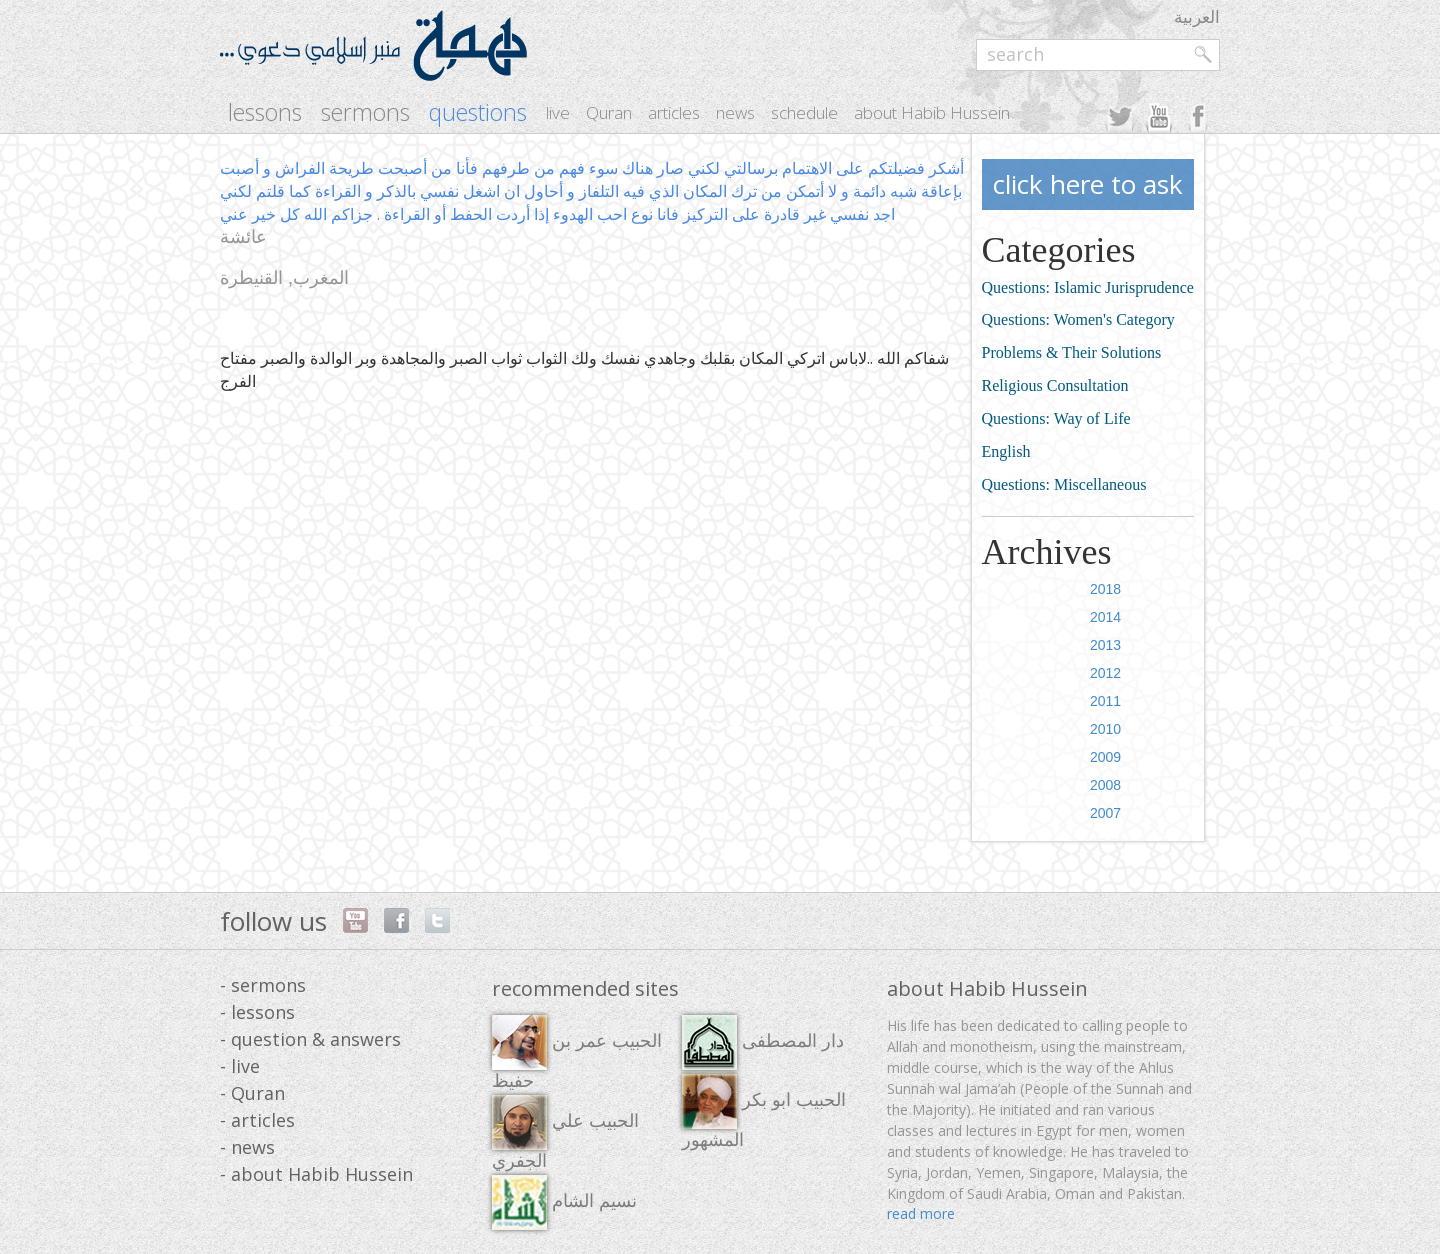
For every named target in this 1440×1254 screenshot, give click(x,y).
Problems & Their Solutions (1072, 352)
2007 (1105, 813)
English (1006, 451)
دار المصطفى (763, 1042)
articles (674, 112)
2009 (1105, 757)
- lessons (257, 1012)
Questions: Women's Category (1078, 319)
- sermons (263, 985)
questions (478, 112)
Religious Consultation (1055, 385)
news (735, 112)
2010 (1105, 729)
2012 (1105, 673)
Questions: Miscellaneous (1064, 484)
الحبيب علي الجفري (565, 1133)
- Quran (252, 1093)
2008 (1105, 785)
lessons (265, 112)
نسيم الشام (564, 1202)
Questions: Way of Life (1056, 418)
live (558, 112)
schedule (804, 112)
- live (240, 1066)
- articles (257, 1120)
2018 (1105, 589)
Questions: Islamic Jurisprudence (1088, 287)
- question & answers (310, 1039)
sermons (365, 112)
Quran (609, 112)
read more (921, 1213)
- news (247, 1147)
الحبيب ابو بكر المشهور (764, 1112)
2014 (1105, 617)
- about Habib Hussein (316, 1174)
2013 (1105, 645)
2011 (1105, 701)
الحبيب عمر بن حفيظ (577, 1053)
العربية (1197, 16)
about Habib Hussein (932, 112)
